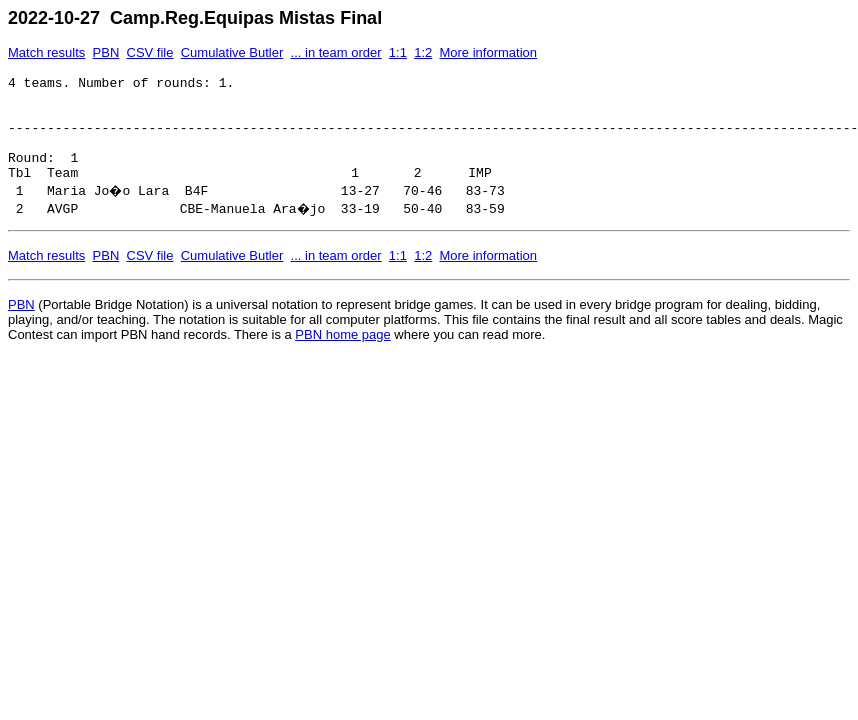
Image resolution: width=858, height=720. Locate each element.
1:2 (423, 52)
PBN (106, 52)
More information (488, 52)
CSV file (150, 52)
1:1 (398, 52)
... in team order (336, 52)
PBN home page (342, 355)
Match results (46, 52)
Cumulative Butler (232, 52)
